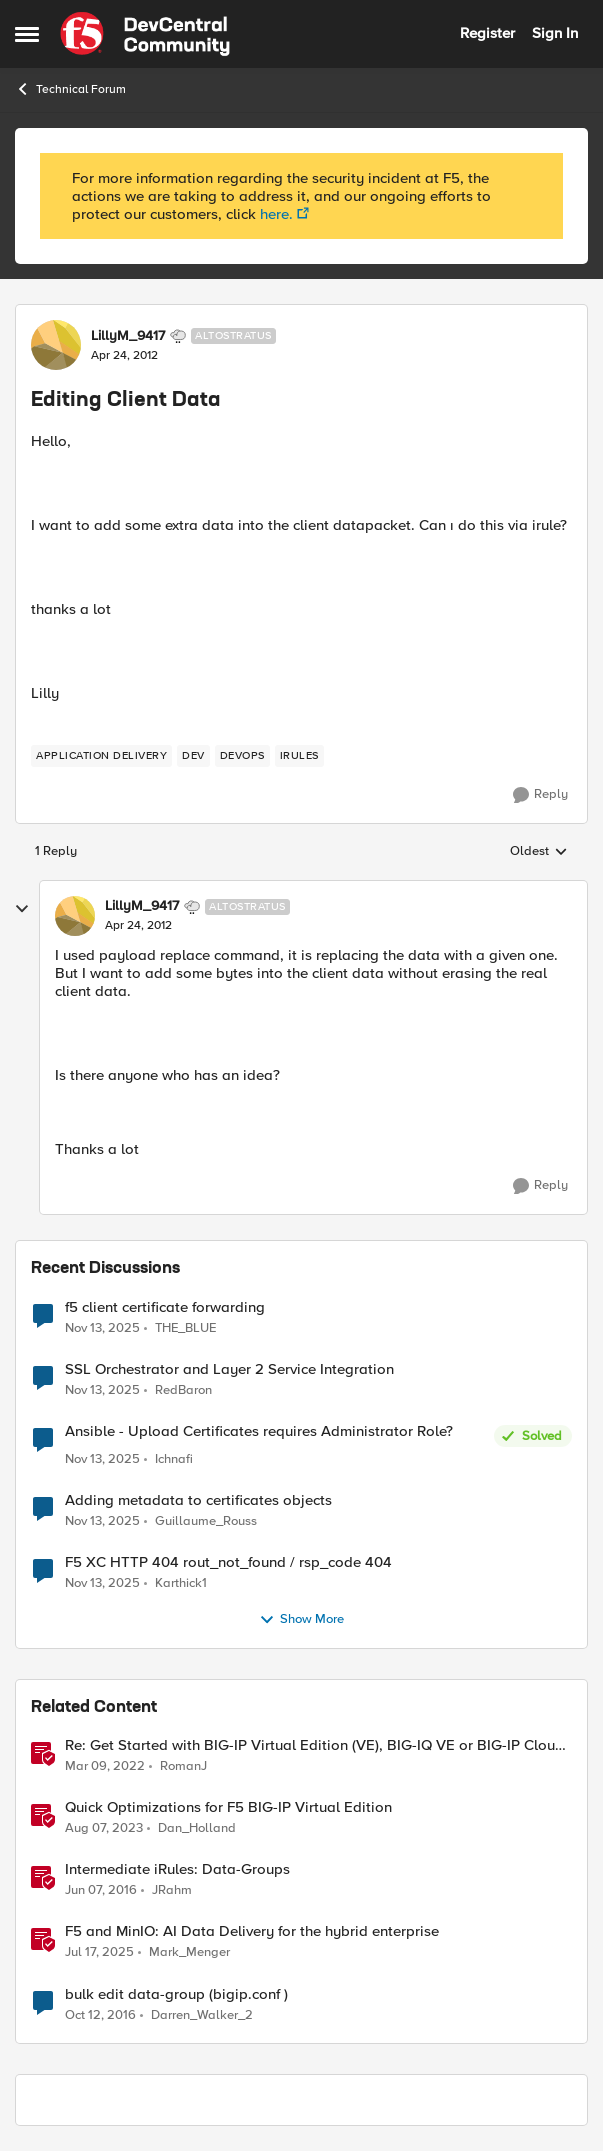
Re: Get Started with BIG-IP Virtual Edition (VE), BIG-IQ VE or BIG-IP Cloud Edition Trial (314, 1745)
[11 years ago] (101, 1891)
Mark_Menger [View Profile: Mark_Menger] (189, 1952)
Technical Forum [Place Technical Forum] (70, 89)
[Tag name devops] (242, 756)
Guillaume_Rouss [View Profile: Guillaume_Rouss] (206, 1521)
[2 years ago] (99, 1953)
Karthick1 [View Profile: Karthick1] (181, 1583)
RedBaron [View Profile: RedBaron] (183, 1389)
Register (487, 33)
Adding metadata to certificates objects (198, 1500)
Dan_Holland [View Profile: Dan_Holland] (197, 1828)
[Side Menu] (27, 34)
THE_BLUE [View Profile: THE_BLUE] (185, 1327)
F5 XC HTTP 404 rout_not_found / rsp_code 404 (228, 1562)
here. (276, 214)
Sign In (555, 33)
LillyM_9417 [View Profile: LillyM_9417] (128, 336)
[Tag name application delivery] (101, 756)
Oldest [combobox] (539, 852)
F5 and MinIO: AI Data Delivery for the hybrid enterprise (252, 1931)
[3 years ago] (104, 1829)
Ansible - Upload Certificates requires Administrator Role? (259, 1431)
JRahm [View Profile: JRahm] (172, 1890)
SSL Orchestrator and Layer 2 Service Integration (229, 1369)
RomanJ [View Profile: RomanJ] (183, 1766)
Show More (301, 1620)
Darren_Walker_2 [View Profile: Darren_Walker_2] (202, 2014)
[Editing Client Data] (138, 926)
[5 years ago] (105, 1767)
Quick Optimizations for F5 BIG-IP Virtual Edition (228, 1807)
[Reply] (540, 795)
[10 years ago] (100, 2015)
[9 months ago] (102, 1328)
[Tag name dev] (193, 756)
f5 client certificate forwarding (165, 1307)
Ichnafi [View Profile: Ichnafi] (174, 1459)
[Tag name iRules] (299, 756)
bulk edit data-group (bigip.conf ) (176, 1994)
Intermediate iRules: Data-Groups (177, 1869)
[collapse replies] (22, 909)
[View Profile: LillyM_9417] (56, 345)
